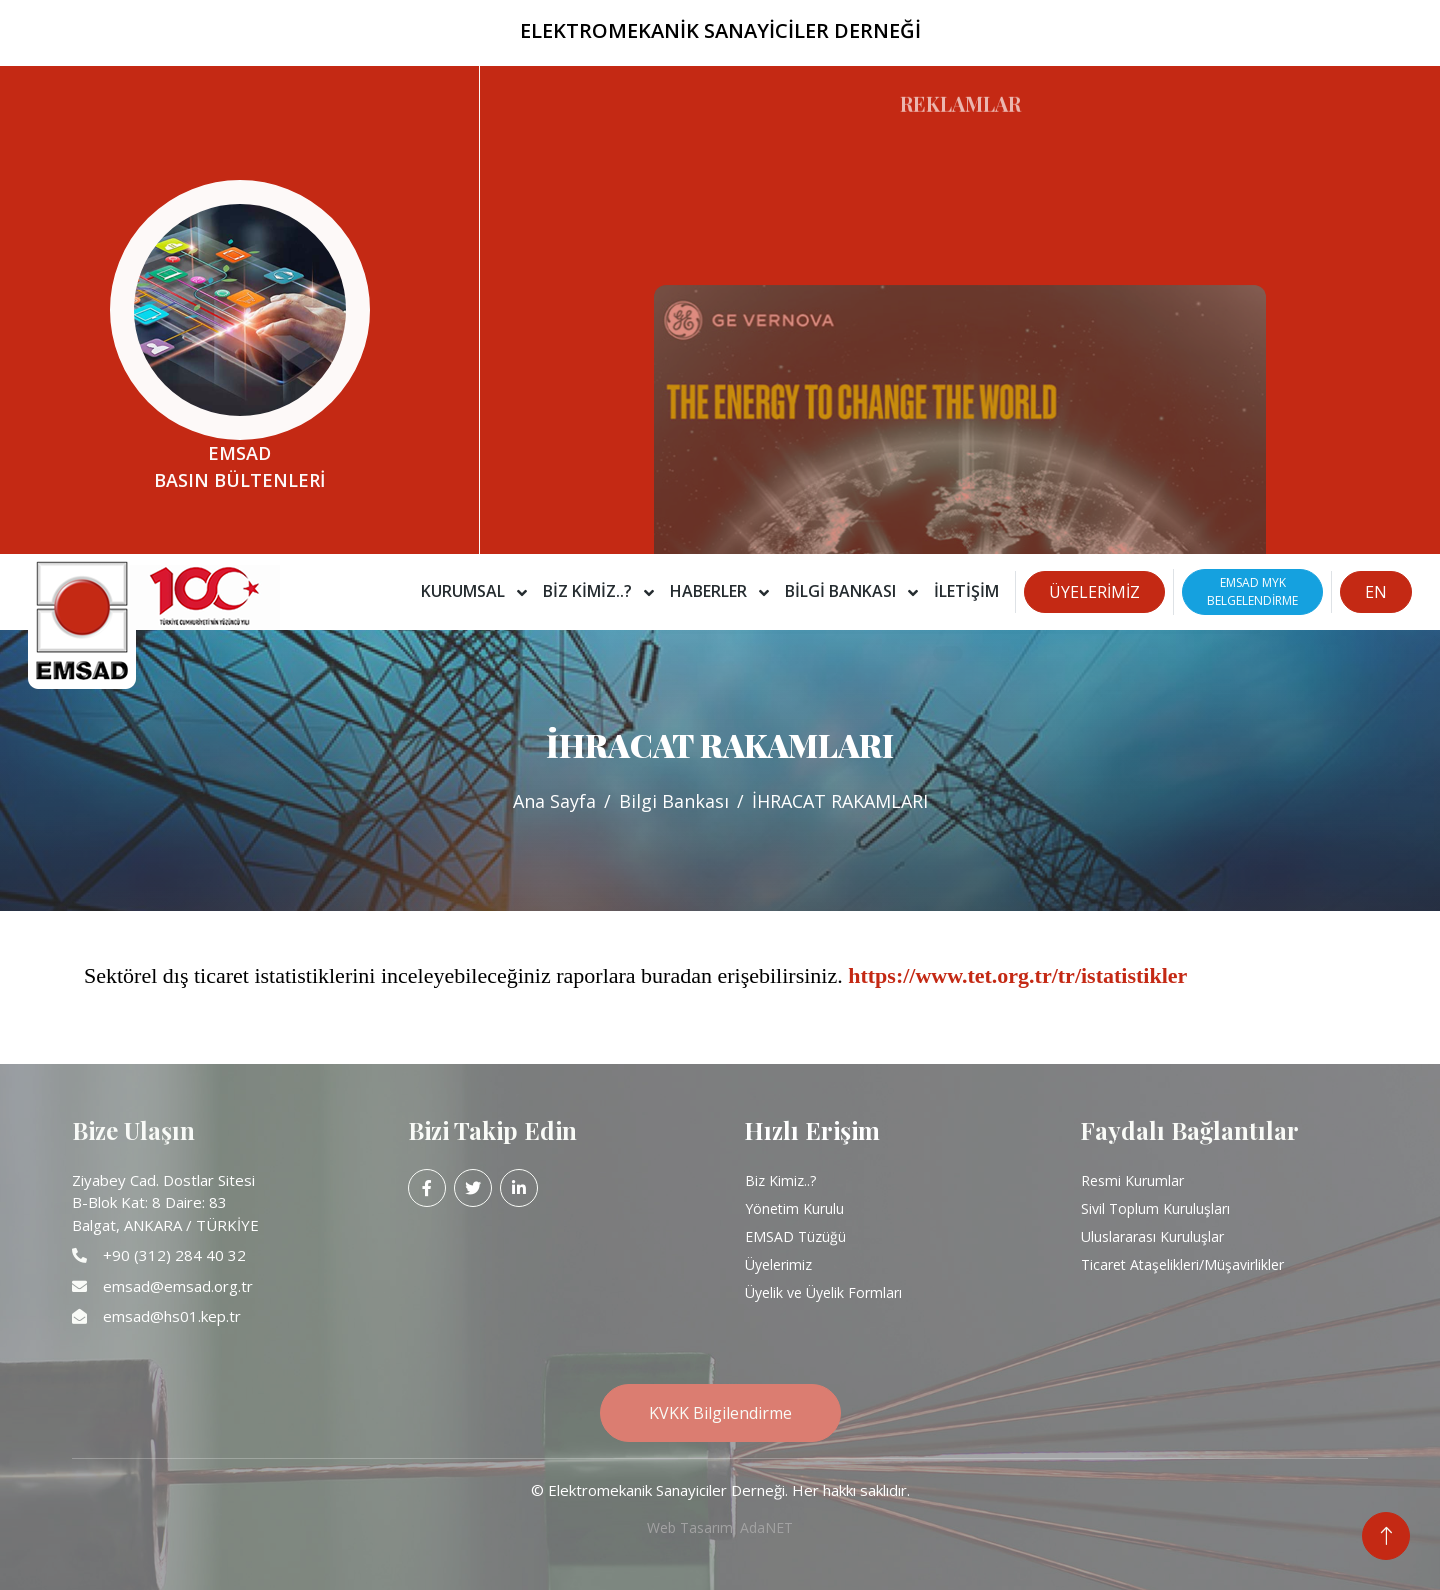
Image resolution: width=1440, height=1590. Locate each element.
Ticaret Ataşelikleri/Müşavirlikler (1182, 1264)
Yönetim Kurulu (794, 1208)
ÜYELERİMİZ (1094, 592)
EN (1376, 592)
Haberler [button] (710, 591)
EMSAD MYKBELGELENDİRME (1252, 591)
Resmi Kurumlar (1132, 1180)
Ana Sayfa (554, 801)
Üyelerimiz (778, 1264)
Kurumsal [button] (465, 591)
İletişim (966, 591)
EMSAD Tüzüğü (795, 1236)
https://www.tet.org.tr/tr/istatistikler (1017, 975)
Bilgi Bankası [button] (842, 591)
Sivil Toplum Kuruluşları (1155, 1208)
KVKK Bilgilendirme (720, 1413)
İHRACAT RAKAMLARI (840, 801)
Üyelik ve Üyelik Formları (823, 1292)
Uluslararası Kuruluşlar (1152, 1236)
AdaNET (766, 1527)
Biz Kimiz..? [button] (589, 591)
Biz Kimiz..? (780, 1180)
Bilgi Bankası (674, 801)
